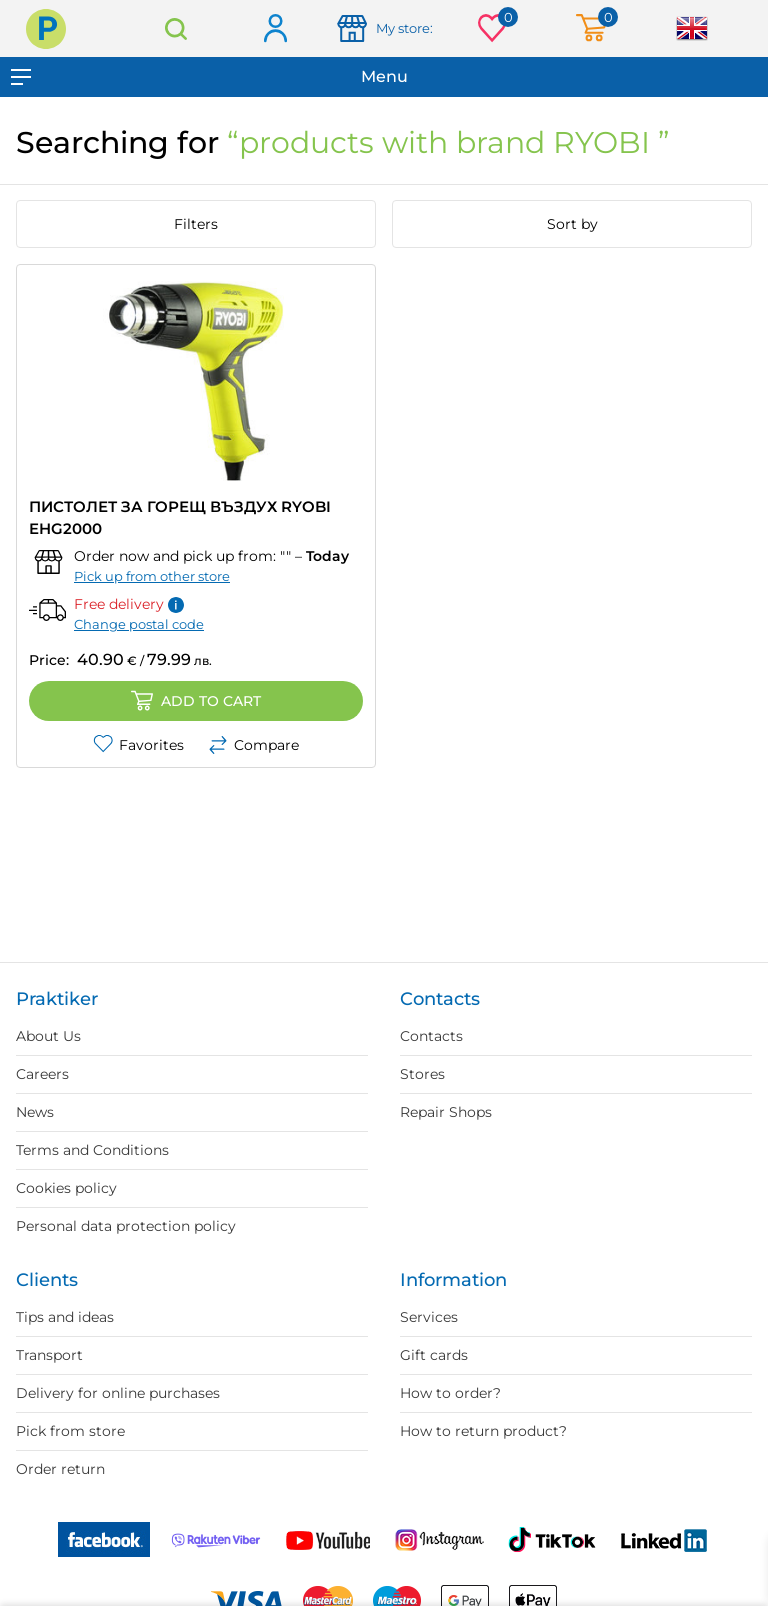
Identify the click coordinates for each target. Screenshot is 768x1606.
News (35, 1112)
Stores (422, 1074)
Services (429, 1317)
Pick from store (70, 1431)
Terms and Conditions (92, 1150)
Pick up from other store (152, 576)
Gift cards (434, 1355)
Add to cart (196, 701)
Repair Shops (446, 1112)
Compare (253, 745)
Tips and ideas (65, 1317)
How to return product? (483, 1431)
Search (176, 28)
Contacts (431, 1036)
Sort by (572, 224)
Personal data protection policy (126, 1226)
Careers (42, 1074)
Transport (49, 1355)
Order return (60, 1469)
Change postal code (139, 624)
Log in (274, 29)
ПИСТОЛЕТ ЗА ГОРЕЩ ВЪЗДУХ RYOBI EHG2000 (180, 517)
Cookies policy (66, 1188)
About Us (48, 1036)
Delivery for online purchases (118, 1393)
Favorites (138, 745)
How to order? (450, 1393)
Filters (196, 224)
